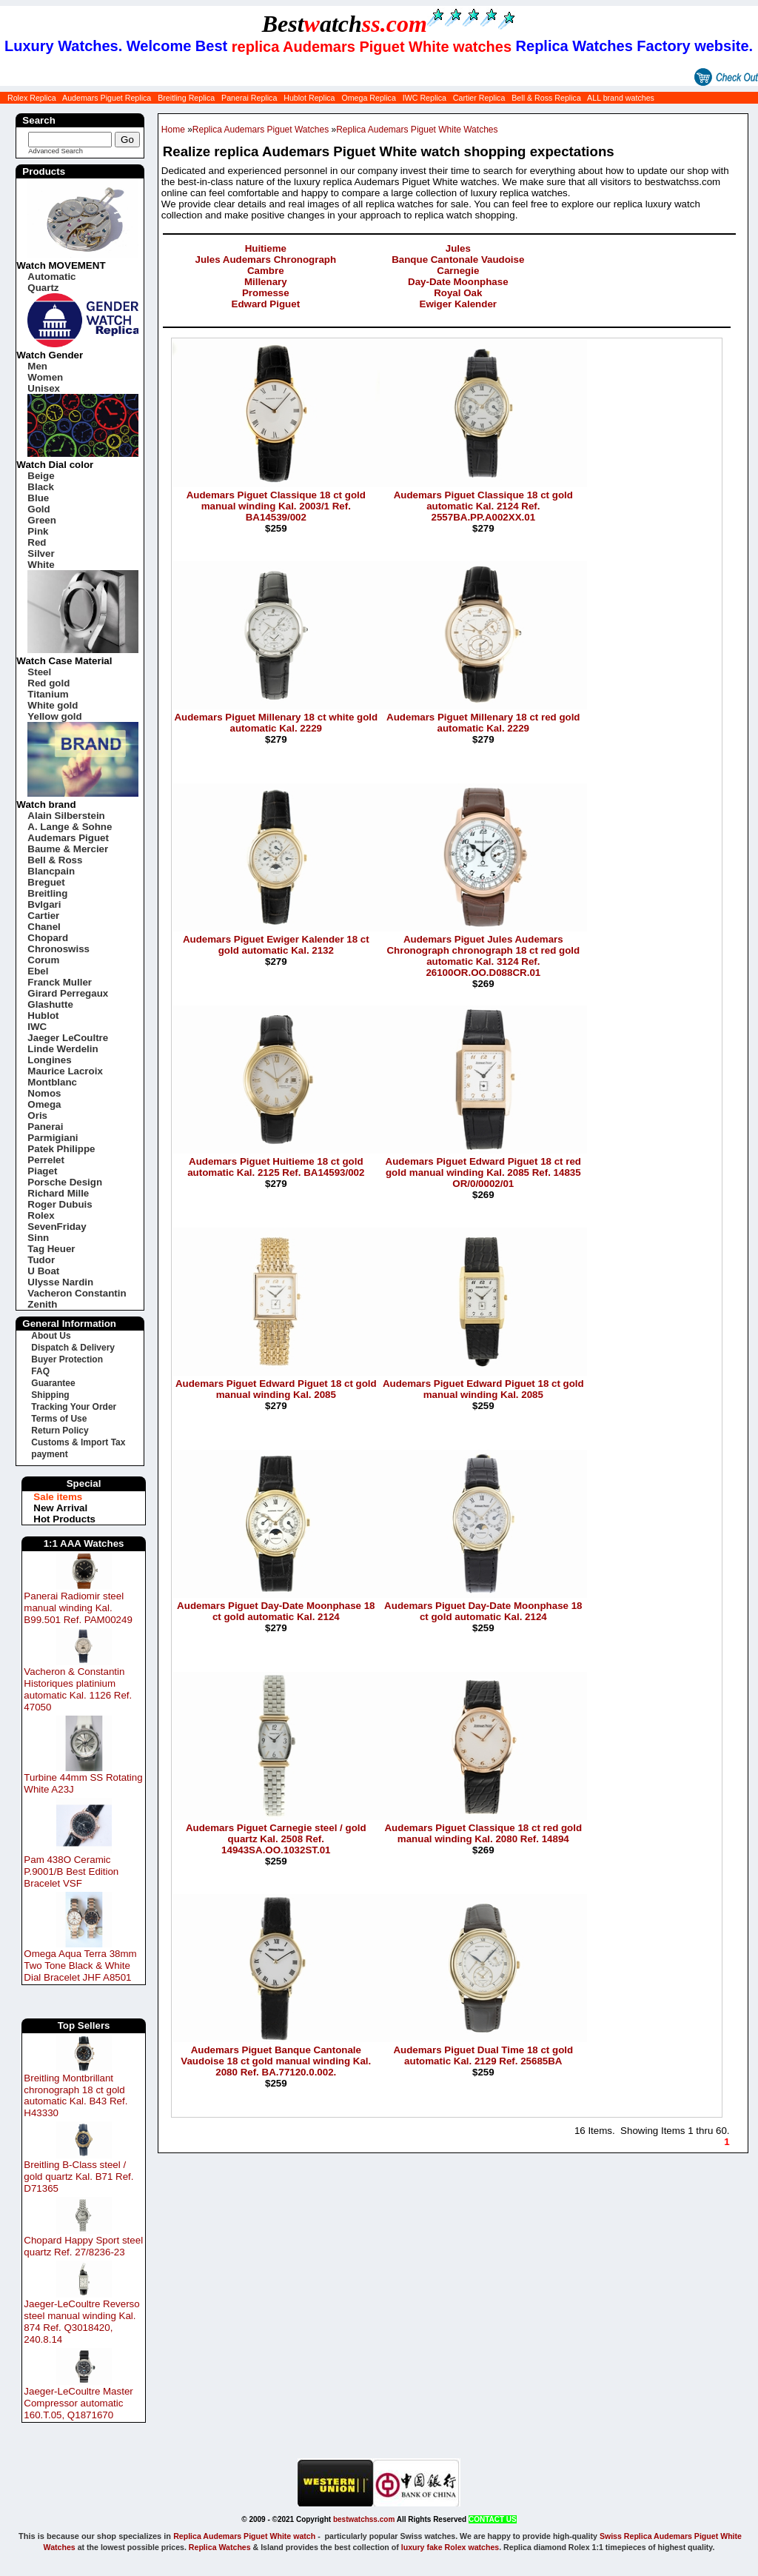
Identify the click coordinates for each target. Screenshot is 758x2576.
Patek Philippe (61, 1148)
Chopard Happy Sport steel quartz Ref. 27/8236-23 (83, 2246)
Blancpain (51, 871)
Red (36, 542)
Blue (38, 498)
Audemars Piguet (68, 837)
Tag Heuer (51, 1248)
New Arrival (60, 1507)
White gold (52, 705)
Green (41, 520)
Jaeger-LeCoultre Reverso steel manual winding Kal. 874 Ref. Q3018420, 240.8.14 (81, 2321)
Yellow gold (54, 716)
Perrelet (45, 1159)
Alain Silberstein (65, 815)
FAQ (40, 1371)
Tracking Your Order (73, 1407)
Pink (37, 531)
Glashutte (50, 1004)
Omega (44, 1104)
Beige (40, 475)
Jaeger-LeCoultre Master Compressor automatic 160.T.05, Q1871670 (78, 2403)
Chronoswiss (58, 948)
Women (45, 377)
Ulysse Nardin (60, 1282)
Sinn (38, 1237)
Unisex (43, 388)
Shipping (50, 1395)
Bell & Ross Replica (546, 97)
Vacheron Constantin (76, 1293)
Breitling (47, 893)
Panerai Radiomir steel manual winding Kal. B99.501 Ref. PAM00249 (78, 1607)
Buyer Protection (67, 1359)
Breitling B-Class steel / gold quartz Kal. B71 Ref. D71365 (78, 2176)
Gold (38, 509)
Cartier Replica (479, 97)
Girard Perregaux (67, 993)
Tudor (41, 1259)
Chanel (43, 926)
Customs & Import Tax (78, 1442)
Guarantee (53, 1383)
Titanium (47, 694)
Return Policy (59, 1430)
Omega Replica (368, 97)
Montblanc (52, 1082)
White (40, 564)
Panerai (45, 1126)
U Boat (43, 1271)
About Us (50, 1336)
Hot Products (64, 1519)
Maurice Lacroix (64, 1071)
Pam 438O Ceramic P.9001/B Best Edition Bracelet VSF (71, 1871)
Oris (37, 1115)
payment (49, 1454)
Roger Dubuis (59, 1204)
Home (173, 129)
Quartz (42, 287)
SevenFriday (56, 1226)
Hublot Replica (309, 97)
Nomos (44, 1093)
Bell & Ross (54, 860)
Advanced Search (55, 151)
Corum (43, 960)
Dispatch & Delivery (73, 1347)
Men (37, 366)
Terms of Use (59, 1419)
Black (40, 486)
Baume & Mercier (67, 848)
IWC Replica (424, 97)
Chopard (47, 937)
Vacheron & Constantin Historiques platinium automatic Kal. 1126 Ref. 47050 (78, 1689)
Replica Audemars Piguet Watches (260, 129)
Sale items (57, 1496)
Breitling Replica (186, 97)
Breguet (45, 882)
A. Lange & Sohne (69, 826)
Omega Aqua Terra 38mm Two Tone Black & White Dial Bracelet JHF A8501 (80, 1965)
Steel (39, 672)
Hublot (42, 1015)
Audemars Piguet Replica (106, 97)
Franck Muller (59, 982)
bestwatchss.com (364, 2519)
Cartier (43, 915)
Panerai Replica (249, 97)
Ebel (37, 971)
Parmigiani (52, 1137)
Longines (49, 1059)
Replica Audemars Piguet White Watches (416, 129)
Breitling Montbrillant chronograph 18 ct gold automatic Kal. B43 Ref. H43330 (75, 2095)
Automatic (51, 276)
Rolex (40, 1215)
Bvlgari (44, 904)
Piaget (42, 1171)
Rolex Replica (31, 97)
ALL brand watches (620, 97)
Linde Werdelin (62, 1048)
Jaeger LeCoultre (67, 1037)
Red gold (48, 683)
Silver (40, 553)
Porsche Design (64, 1182)
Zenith (42, 1304)
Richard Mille (58, 1193)
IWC (37, 1026)
